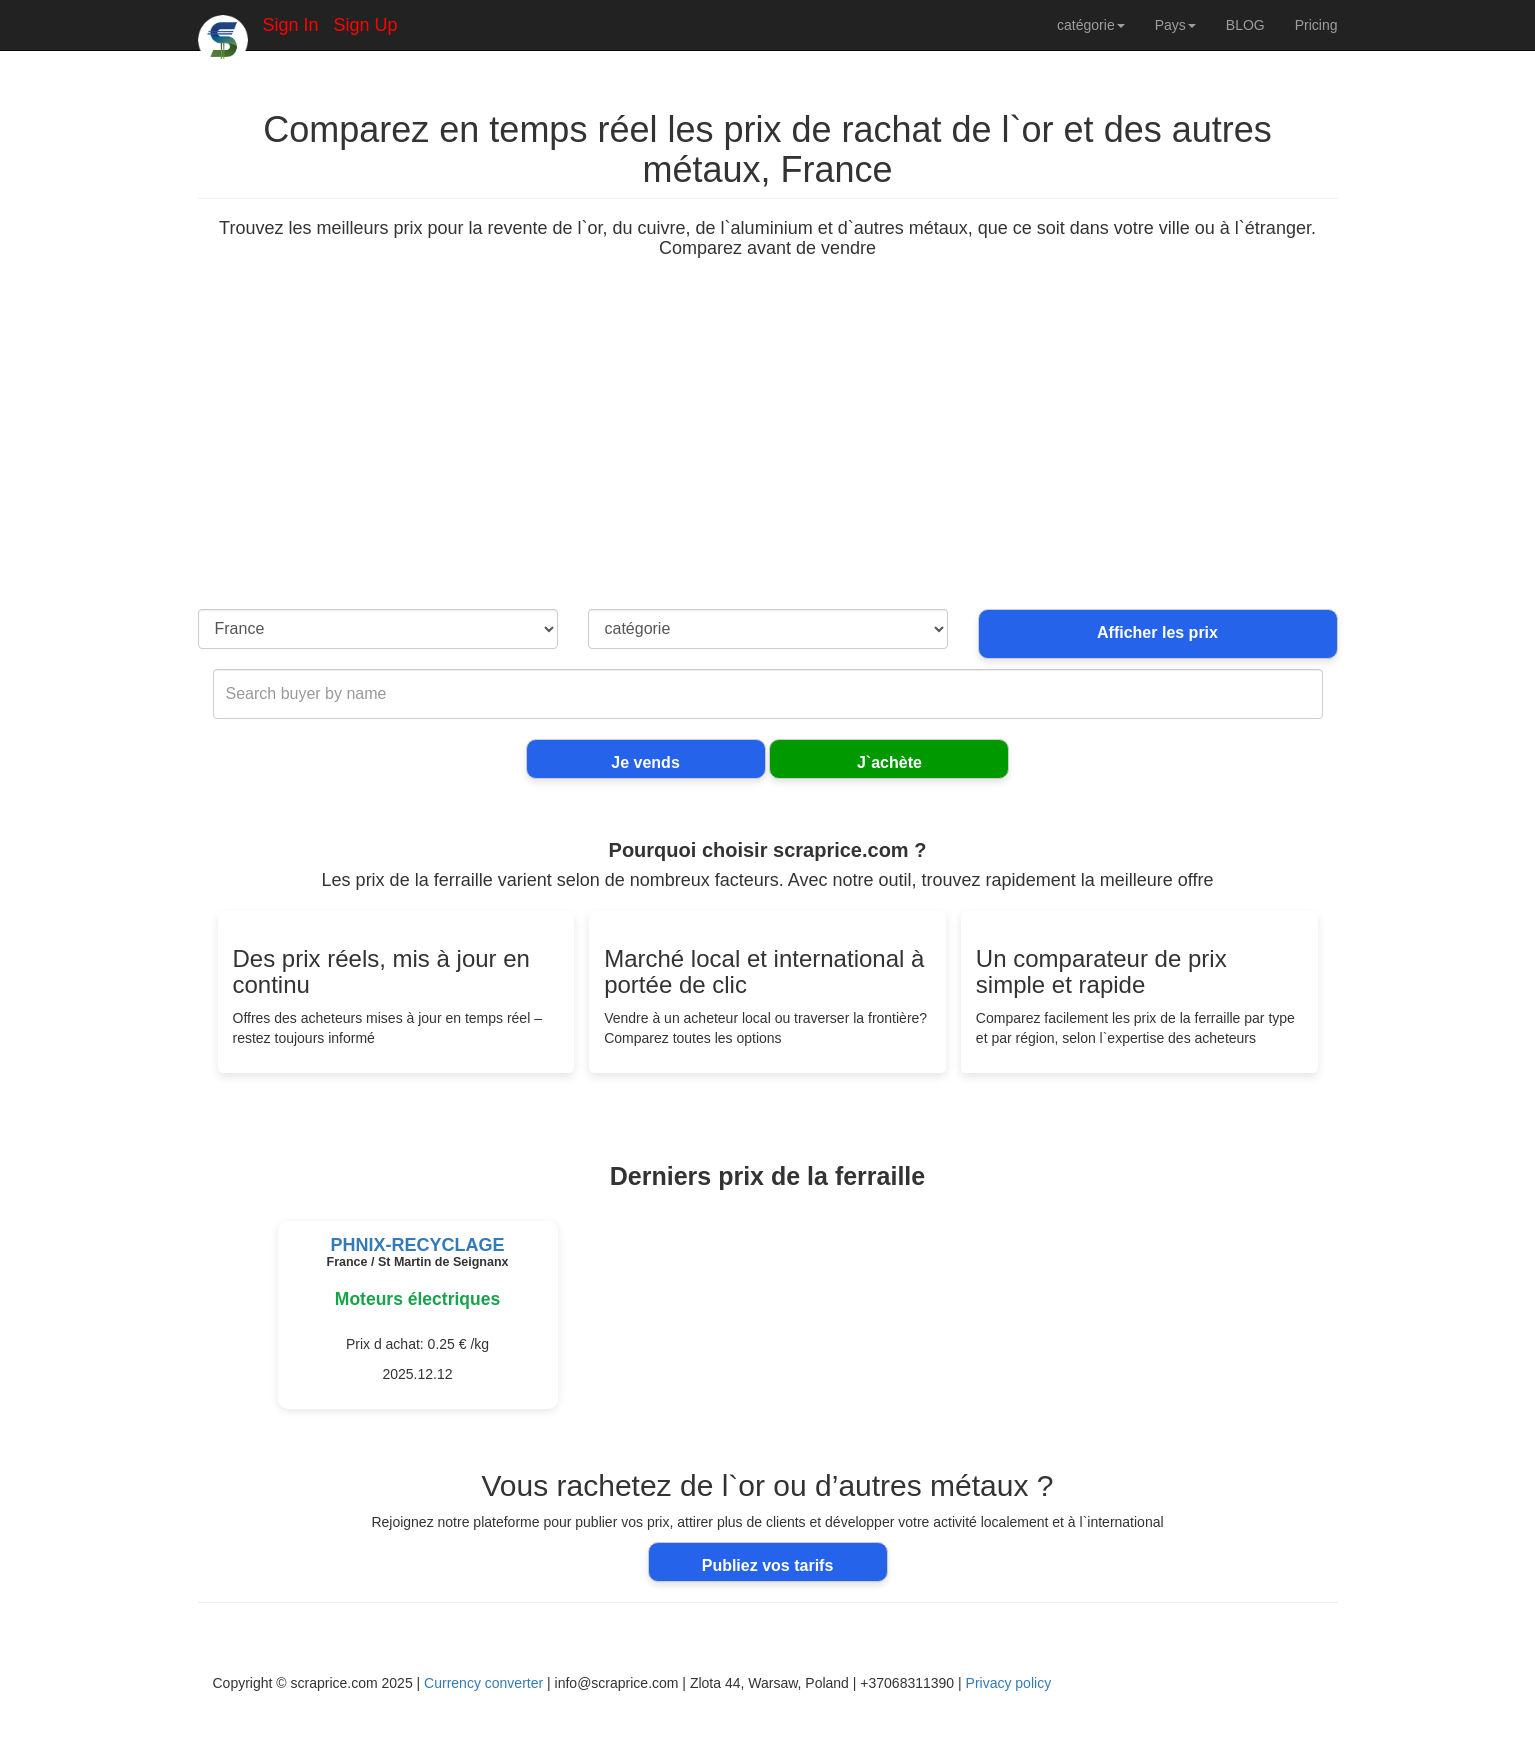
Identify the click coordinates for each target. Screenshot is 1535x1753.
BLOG (1245, 25)
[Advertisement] (768, 459)
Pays (1175, 25)
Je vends (645, 762)
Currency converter (483, 1683)
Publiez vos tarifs (768, 1565)
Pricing (1316, 25)
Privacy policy (1009, 1683)
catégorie (1091, 25)
